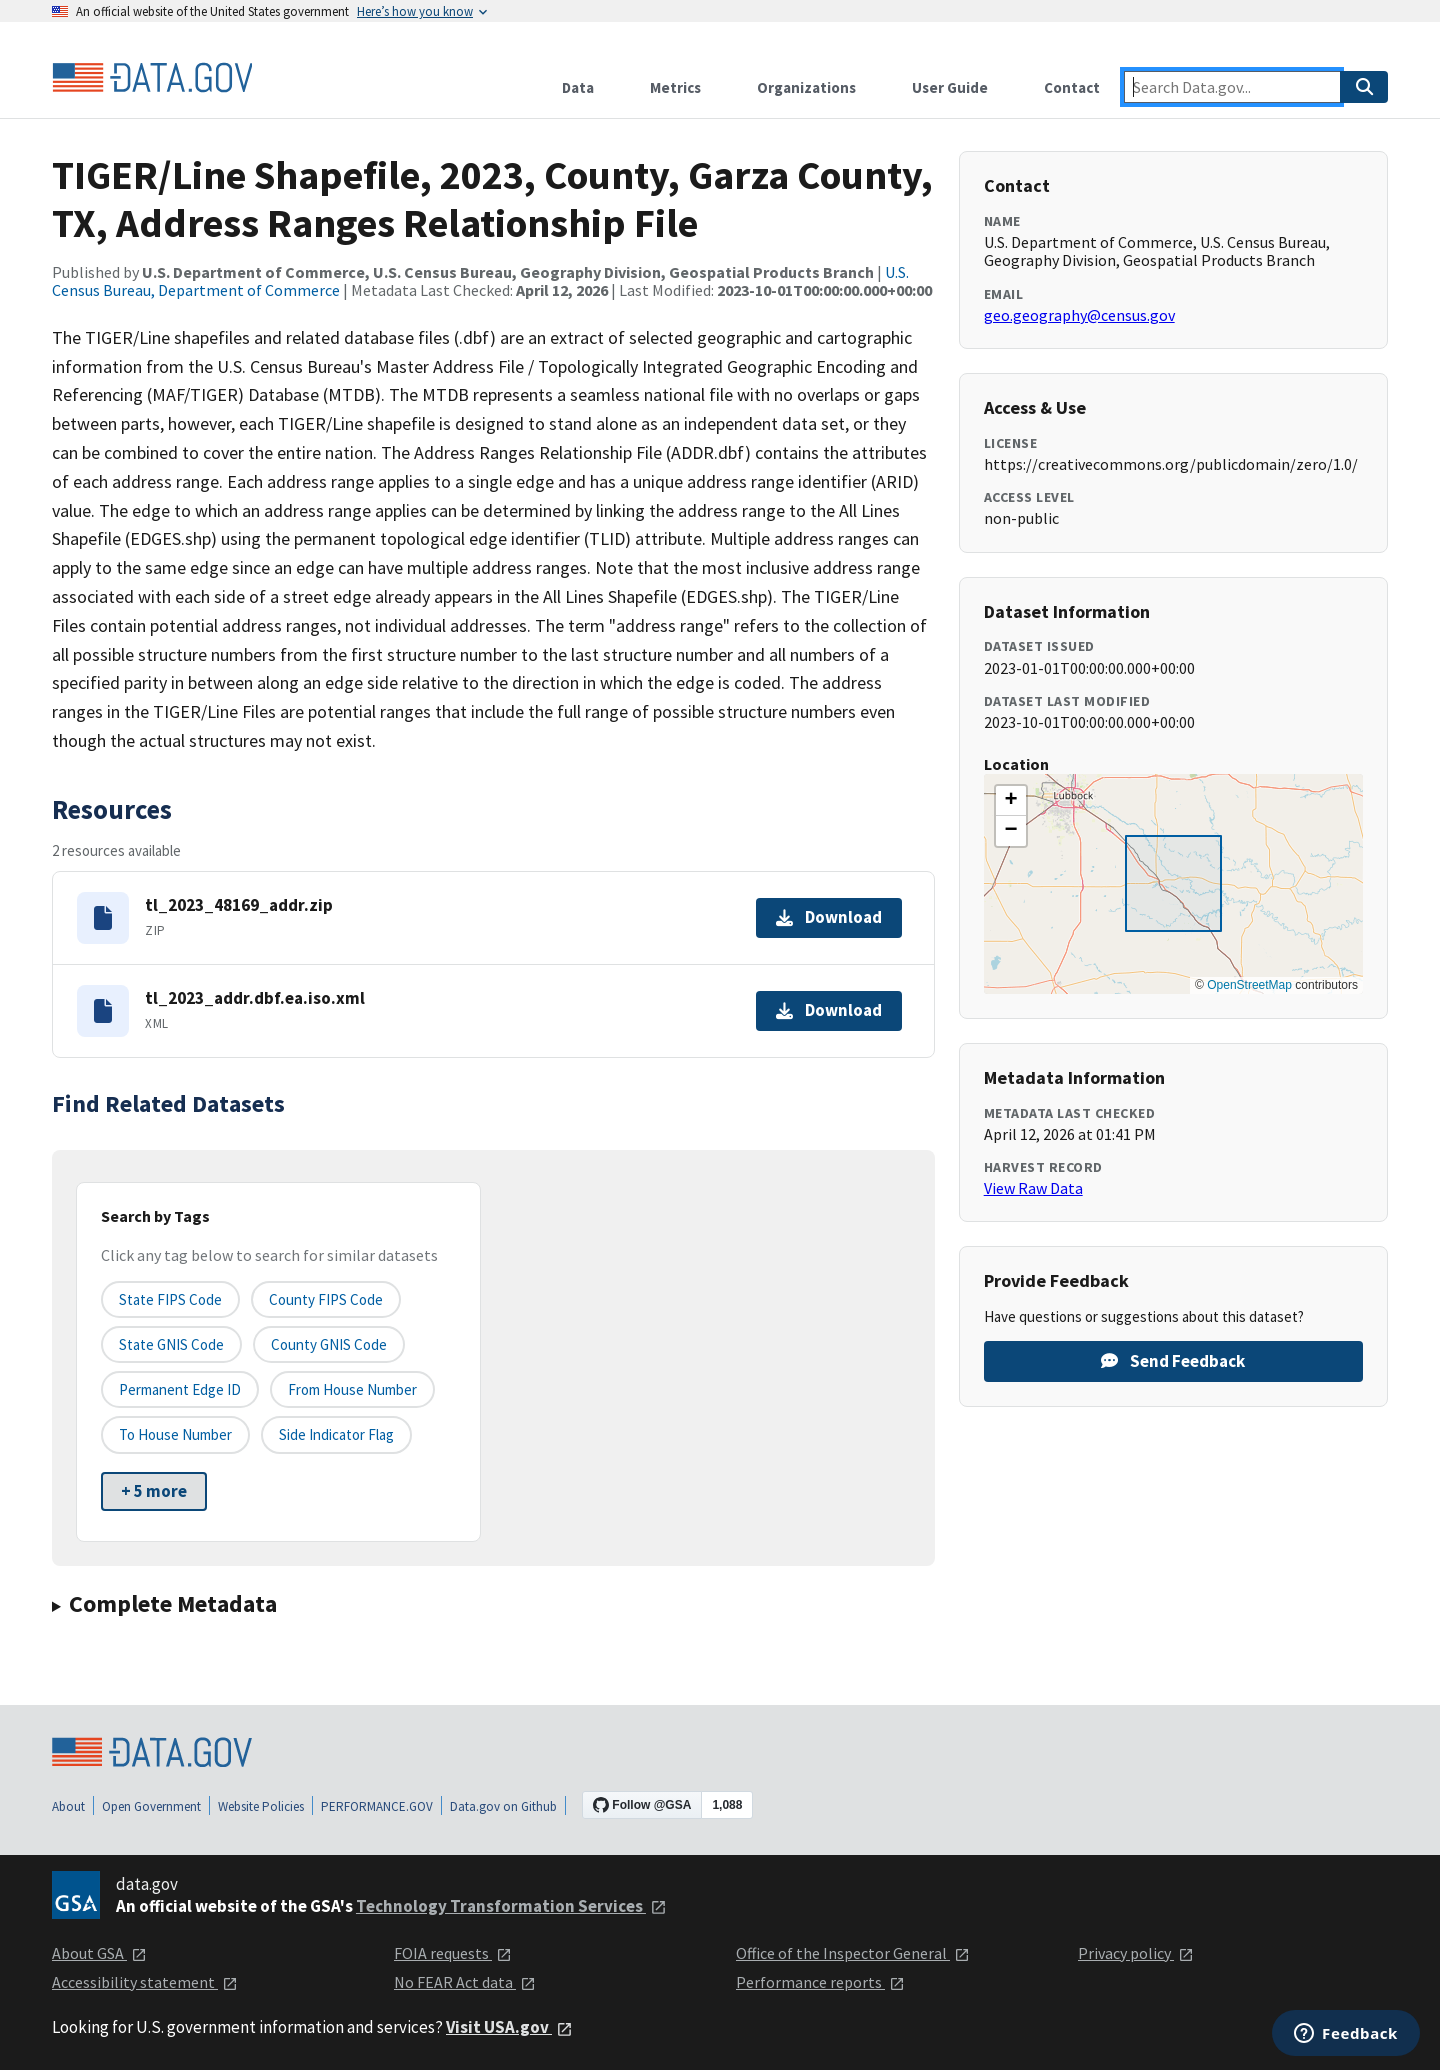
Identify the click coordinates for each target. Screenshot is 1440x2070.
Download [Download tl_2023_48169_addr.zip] (829, 917)
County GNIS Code (329, 1344)
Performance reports (820, 1982)
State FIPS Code (170, 1299)
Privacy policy (1136, 1953)
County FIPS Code (326, 1299)
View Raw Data (1033, 1188)
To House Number (175, 1434)
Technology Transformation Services (511, 1906)
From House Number (352, 1389)
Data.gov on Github (503, 1806)
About (68, 1806)
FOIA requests (453, 1953)
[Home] (152, 78)
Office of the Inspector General (853, 1953)
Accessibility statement (145, 1982)
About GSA (99, 1953)
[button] (1011, 801)
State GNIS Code (171, 1344)
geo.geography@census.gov (1079, 315)
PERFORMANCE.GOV (377, 1806)
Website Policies (261, 1806)
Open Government (151, 1806)
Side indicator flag (336, 1434)
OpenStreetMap (1249, 985)
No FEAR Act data (465, 1982)
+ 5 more (154, 1491)
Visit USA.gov (509, 2027)
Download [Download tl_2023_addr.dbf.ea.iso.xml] (829, 1010)
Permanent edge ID (180, 1389)
